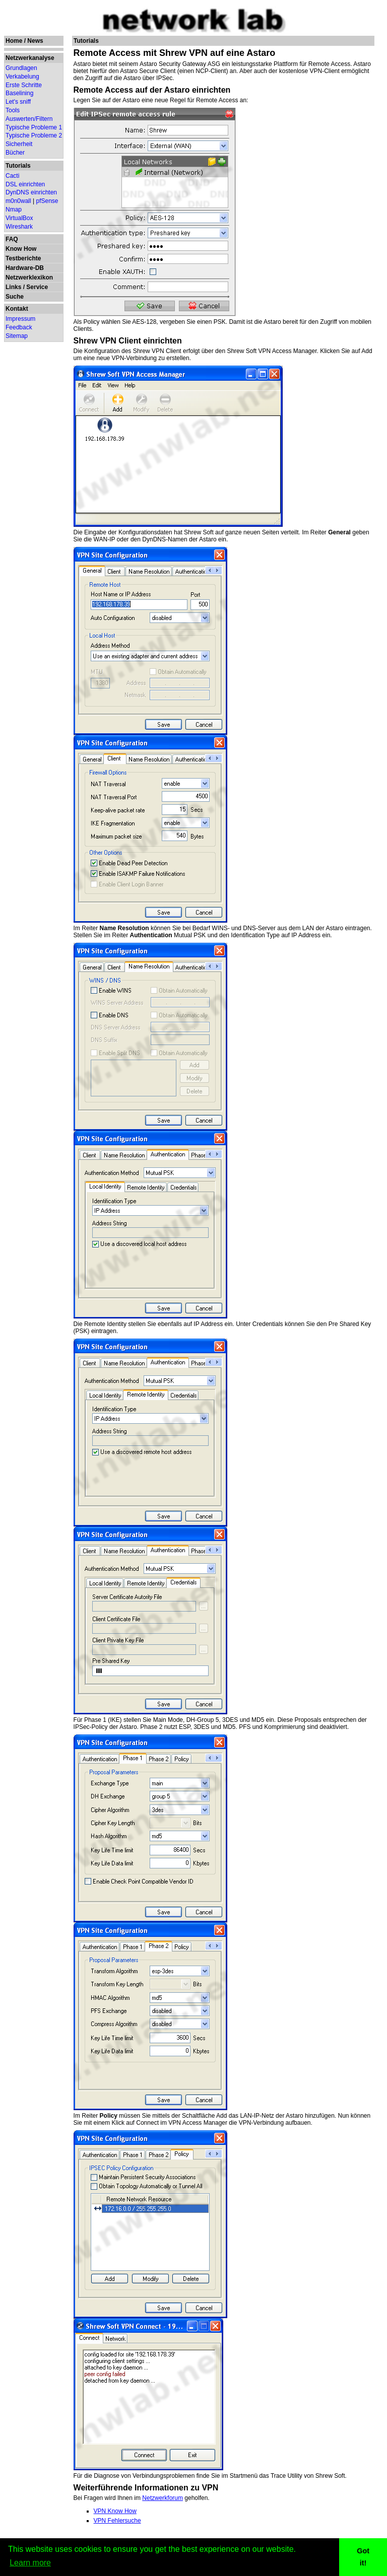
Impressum (20, 318)
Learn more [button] (30, 2562)
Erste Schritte (24, 85)
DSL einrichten (25, 184)
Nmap (14, 209)
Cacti (12, 175)
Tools (13, 110)
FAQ (12, 239)
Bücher (15, 152)
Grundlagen (21, 68)
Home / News (24, 40)
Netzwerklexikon (29, 277)
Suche (15, 296)
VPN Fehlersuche (117, 2520)
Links (13, 287)
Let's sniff (18, 101)
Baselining (19, 93)
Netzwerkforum (162, 2497)
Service (37, 287)
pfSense (47, 200)
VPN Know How (115, 2511)
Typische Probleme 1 (34, 127)
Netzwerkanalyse (30, 57)
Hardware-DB (25, 267)
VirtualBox (19, 218)
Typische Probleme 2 (34, 135)
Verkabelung (22, 76)
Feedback (19, 327)
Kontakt (17, 308)
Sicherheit (19, 144)
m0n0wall (18, 200)
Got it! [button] (363, 2557)
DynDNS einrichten (31, 192)
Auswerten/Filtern (29, 118)
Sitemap (17, 335)
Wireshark (19, 226)
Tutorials (18, 165)
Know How (21, 248)
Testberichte (23, 258)
